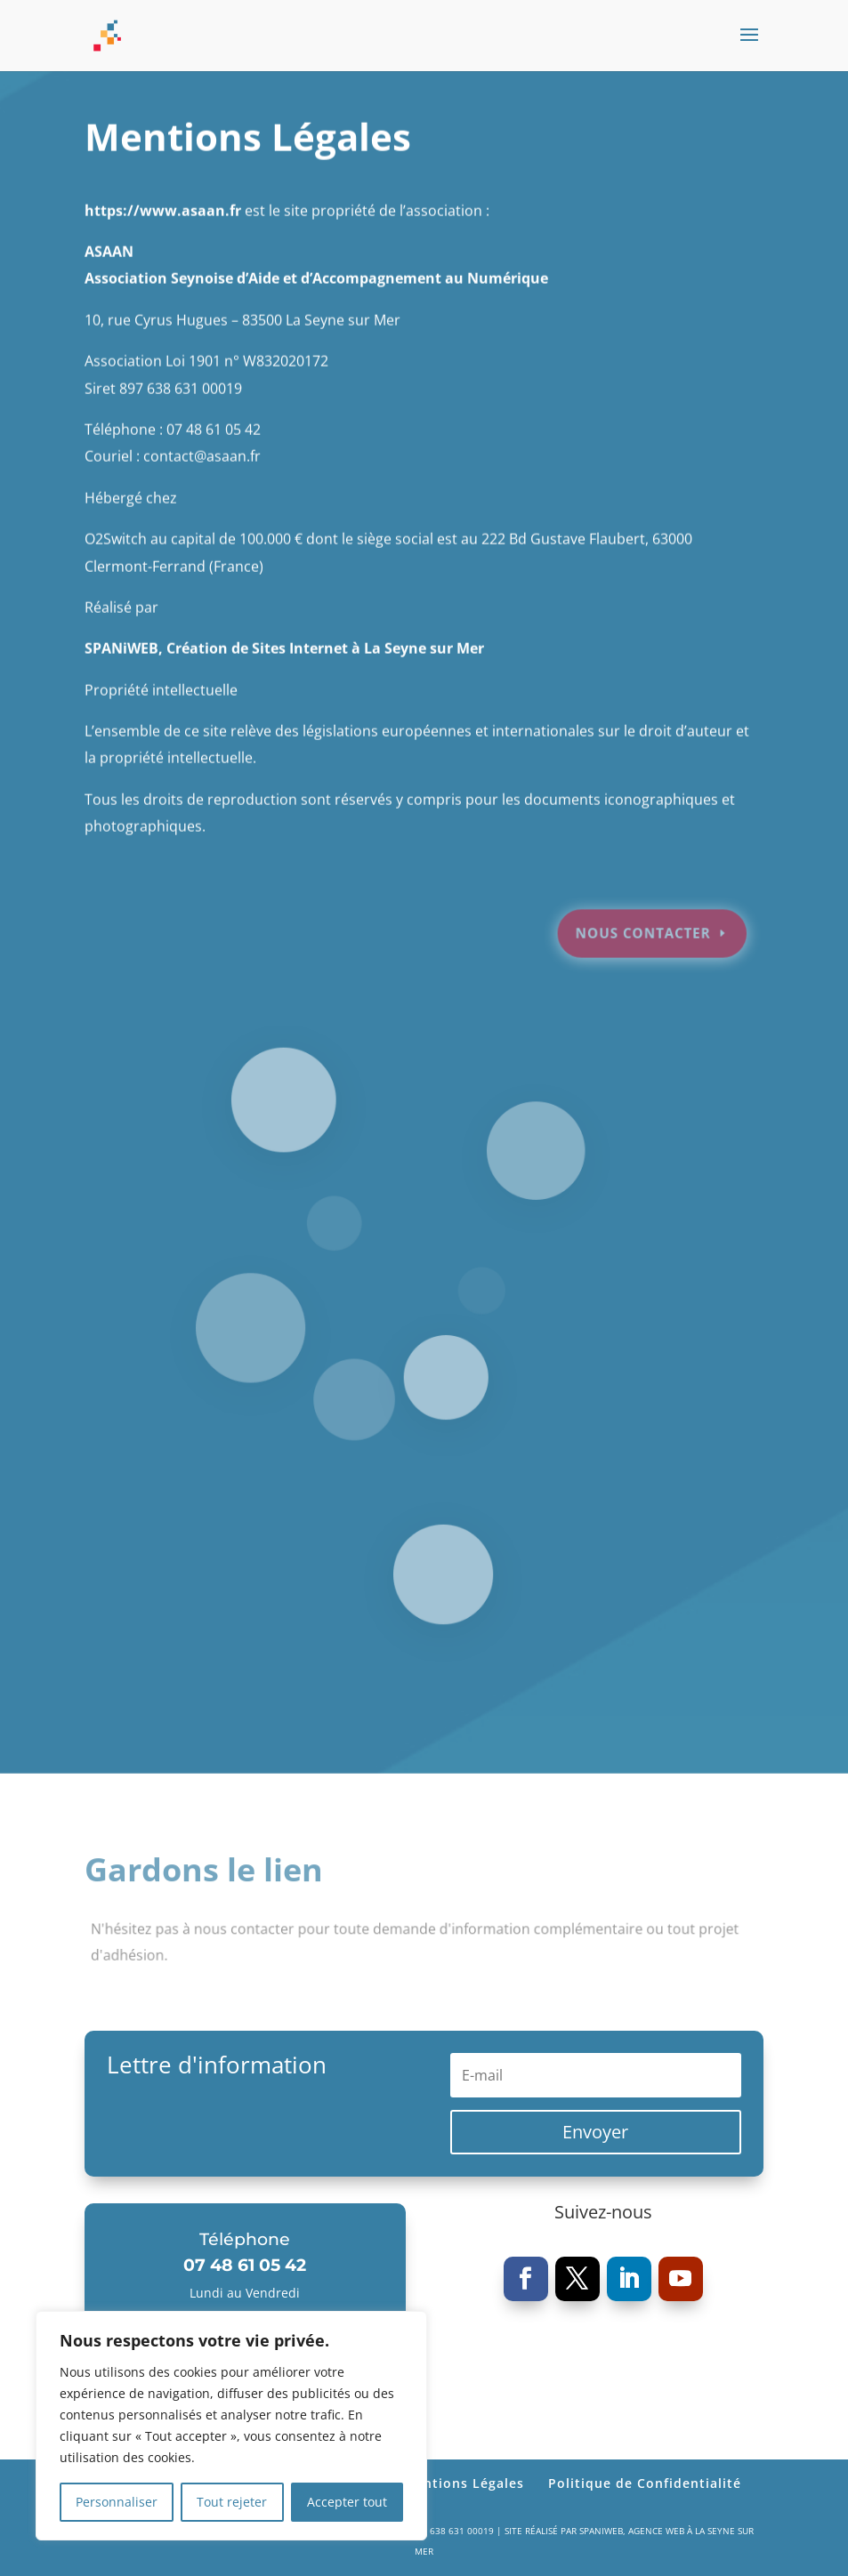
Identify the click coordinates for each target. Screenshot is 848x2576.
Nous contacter (633, 905)
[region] (231, 2425)
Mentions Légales (463, 2483)
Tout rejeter (232, 2501)
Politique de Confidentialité (644, 2483)
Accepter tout (347, 2501)
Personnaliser (116, 2501)
